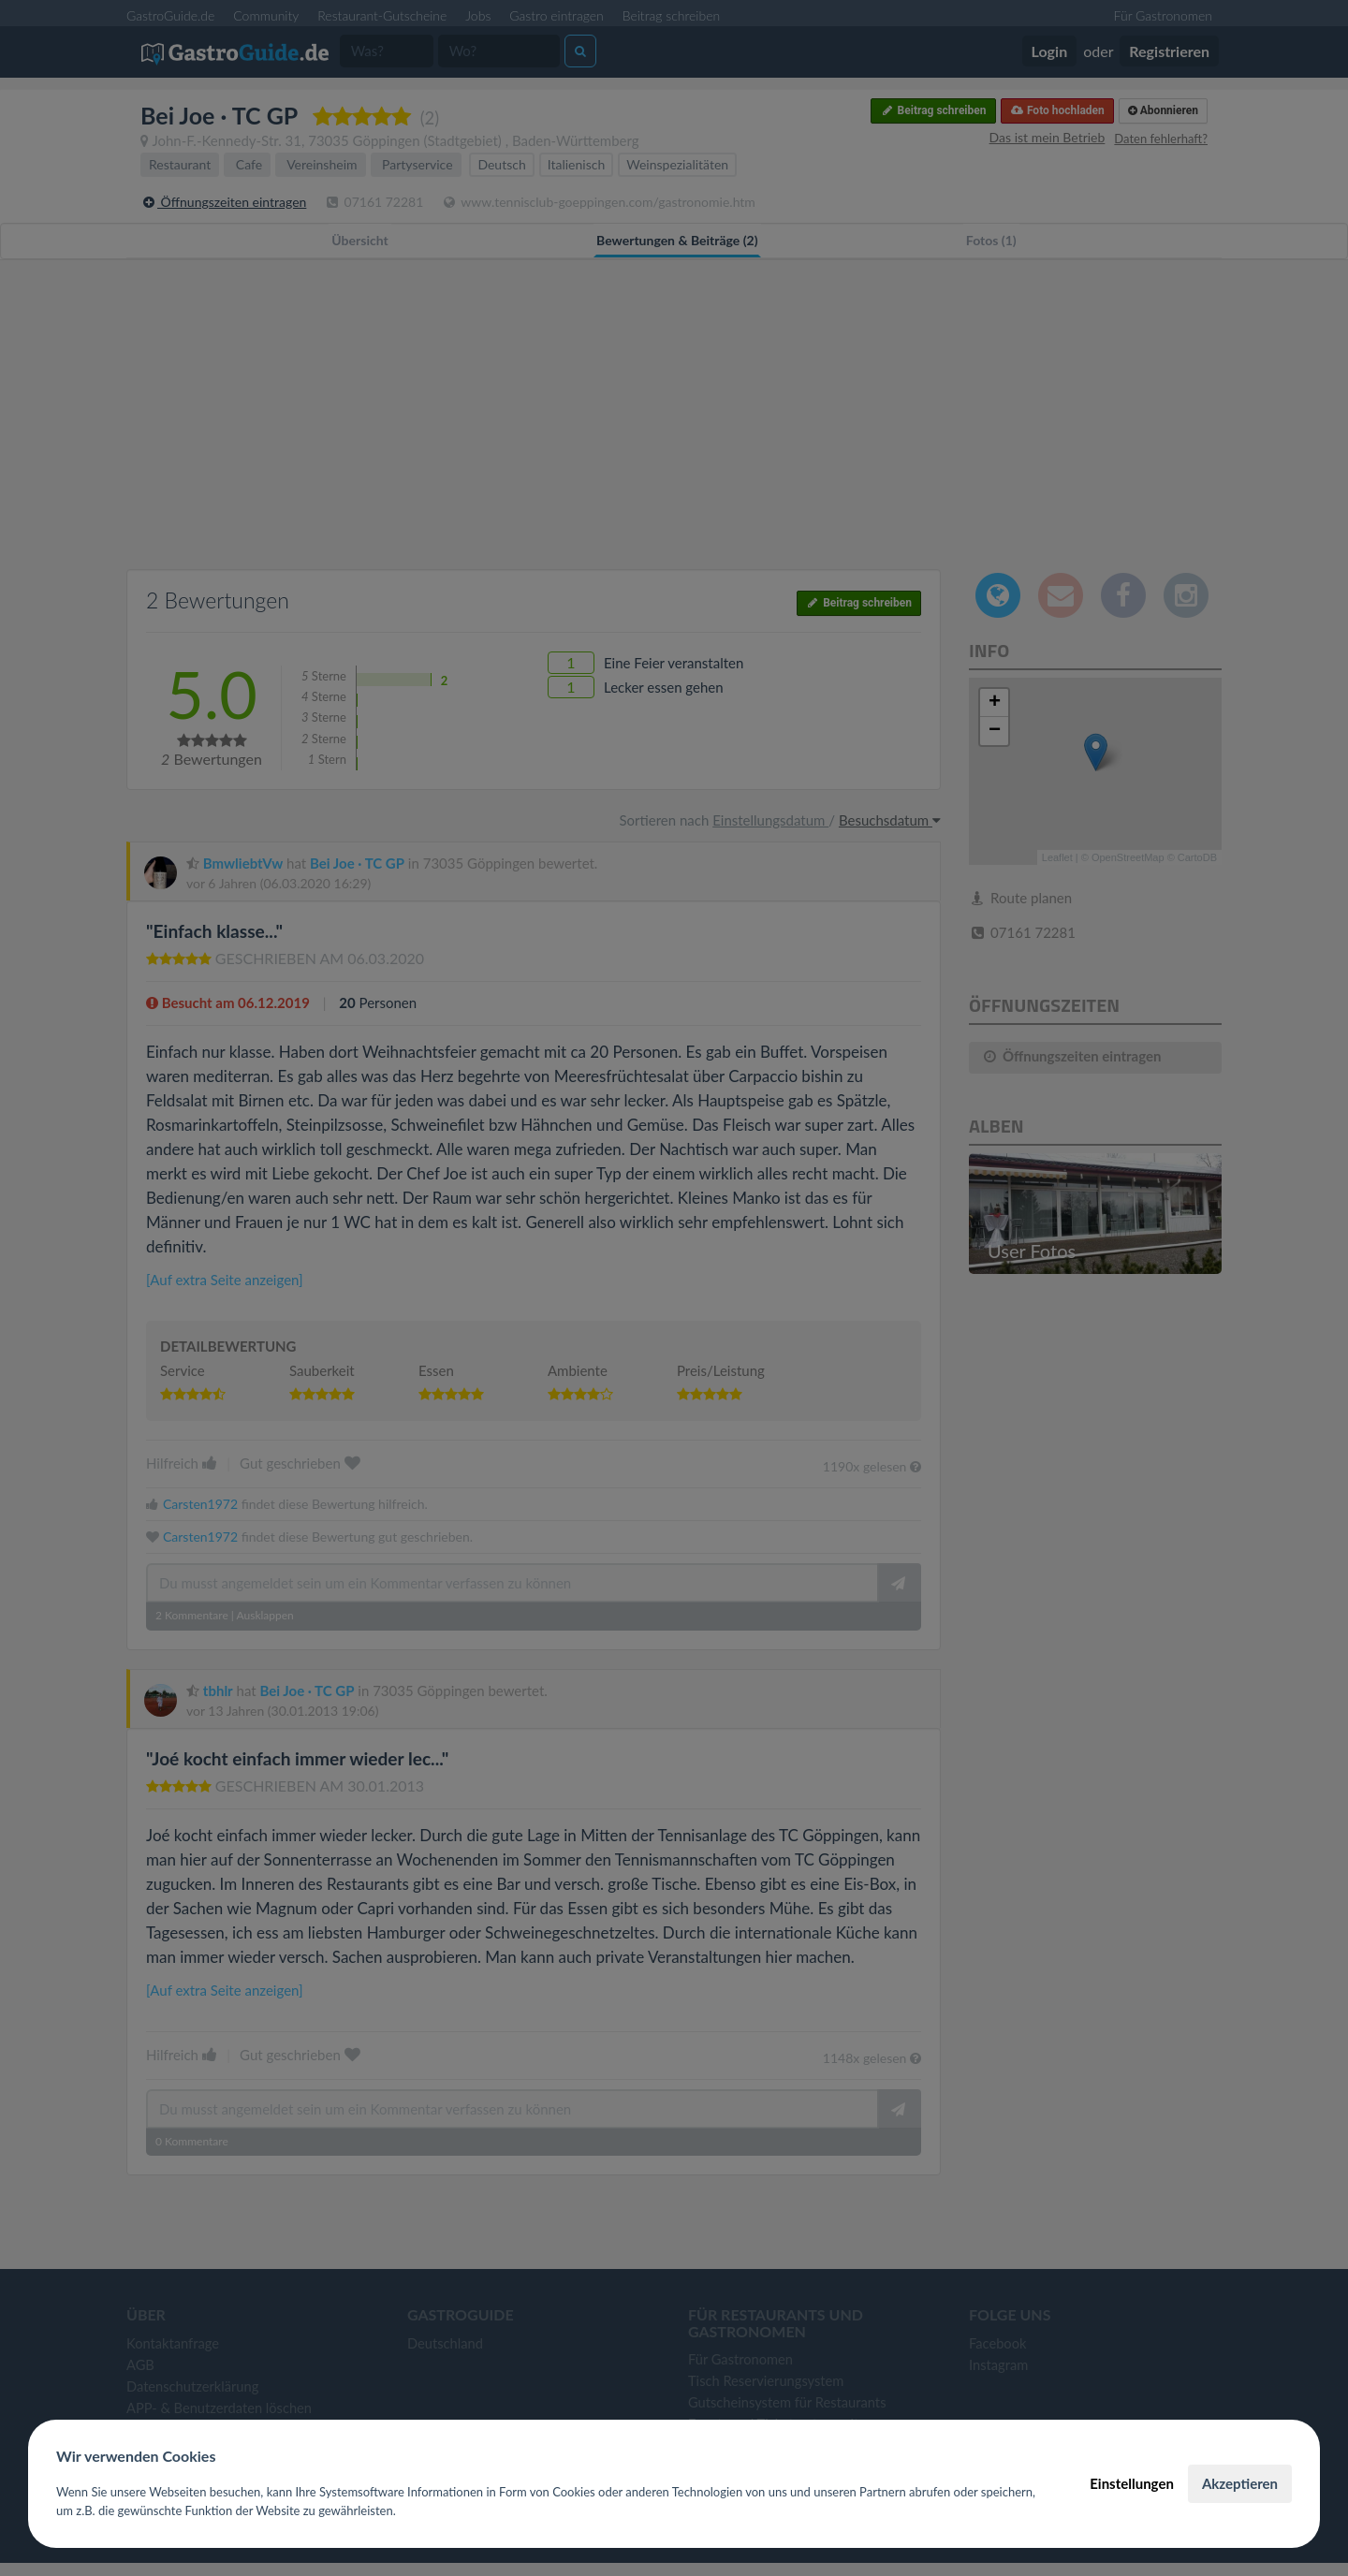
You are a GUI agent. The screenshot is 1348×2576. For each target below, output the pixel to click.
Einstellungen (1132, 2483)
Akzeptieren (1240, 2483)
